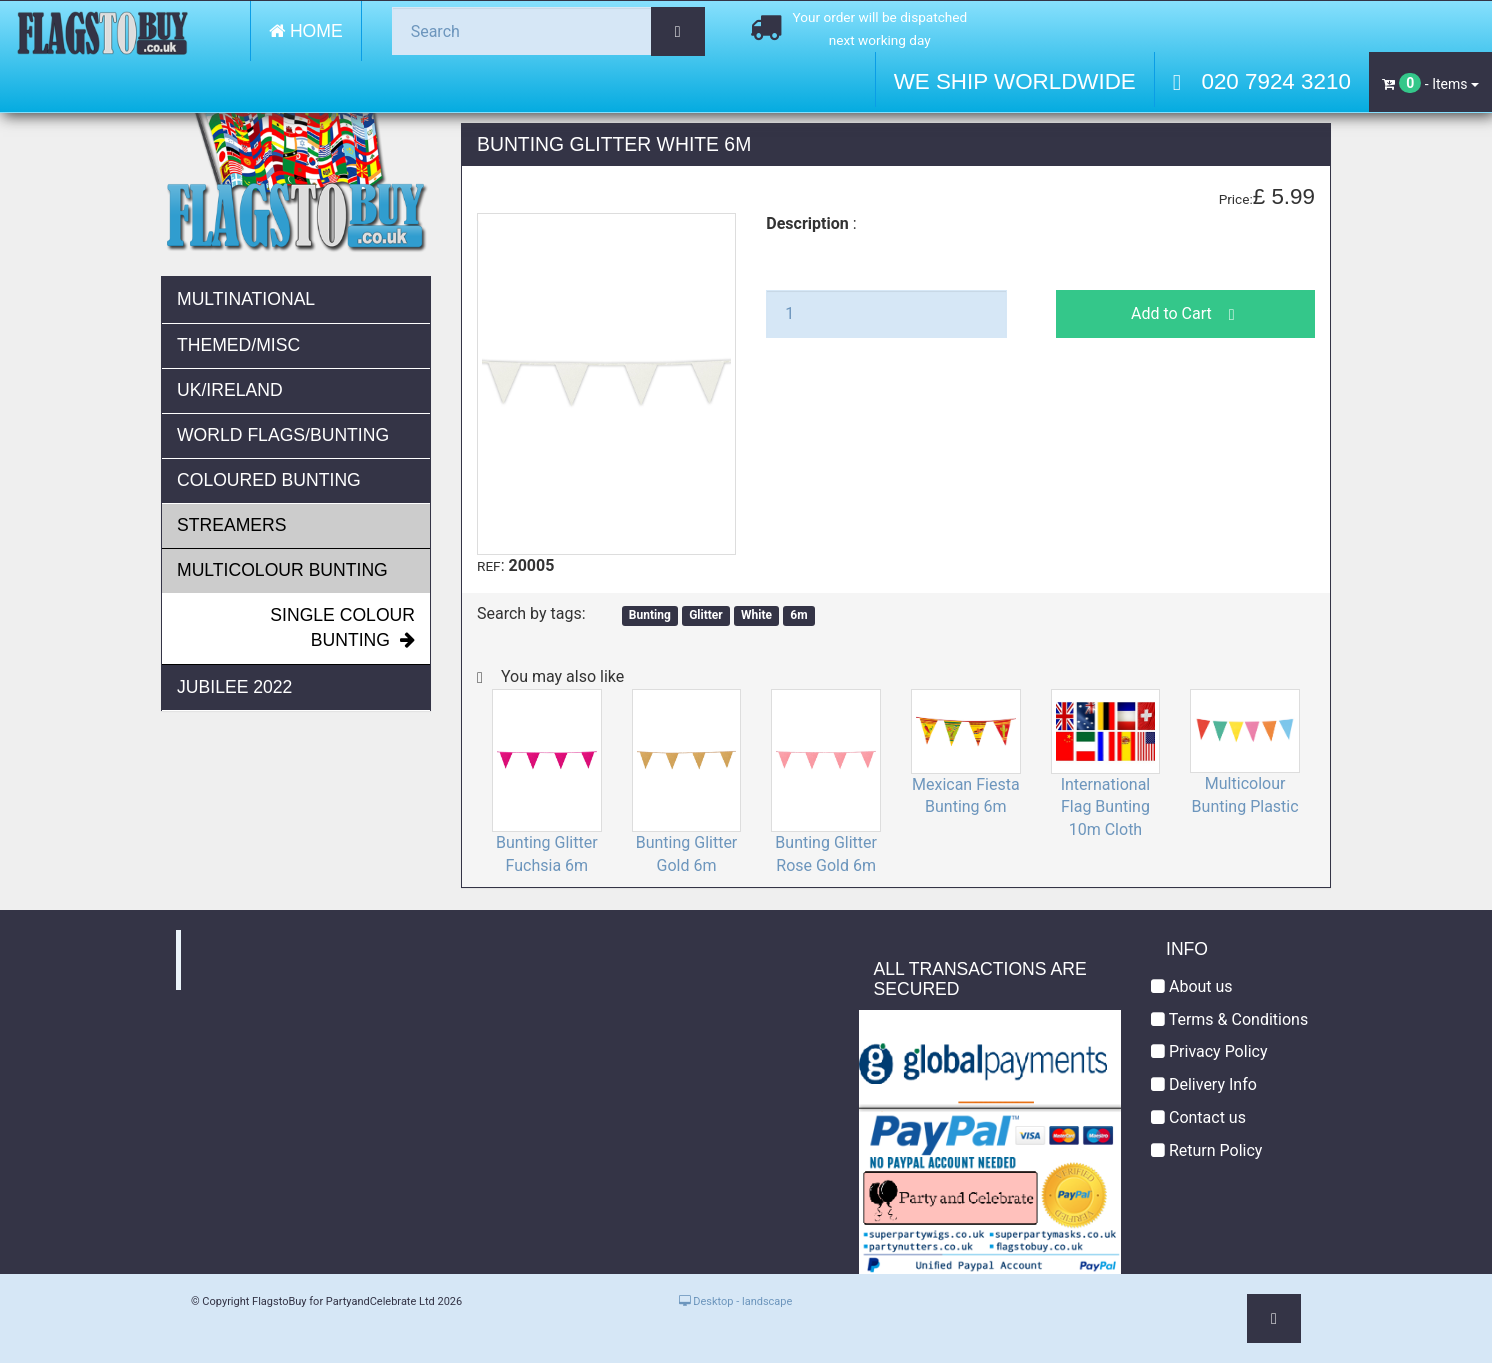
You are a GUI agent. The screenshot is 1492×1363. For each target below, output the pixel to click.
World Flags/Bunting (283, 435)
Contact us (1198, 1117)
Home (306, 31)
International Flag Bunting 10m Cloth (1106, 807)
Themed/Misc (238, 345)
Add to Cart (1185, 313)
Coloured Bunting (269, 480)
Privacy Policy (1209, 1051)
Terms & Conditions (1229, 1019)
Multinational (246, 299)
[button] (1274, 1318)
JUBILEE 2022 (234, 687)
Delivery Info (1204, 1084)
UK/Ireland (230, 390)
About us (1192, 986)
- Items (1430, 83)
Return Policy (1206, 1150)
